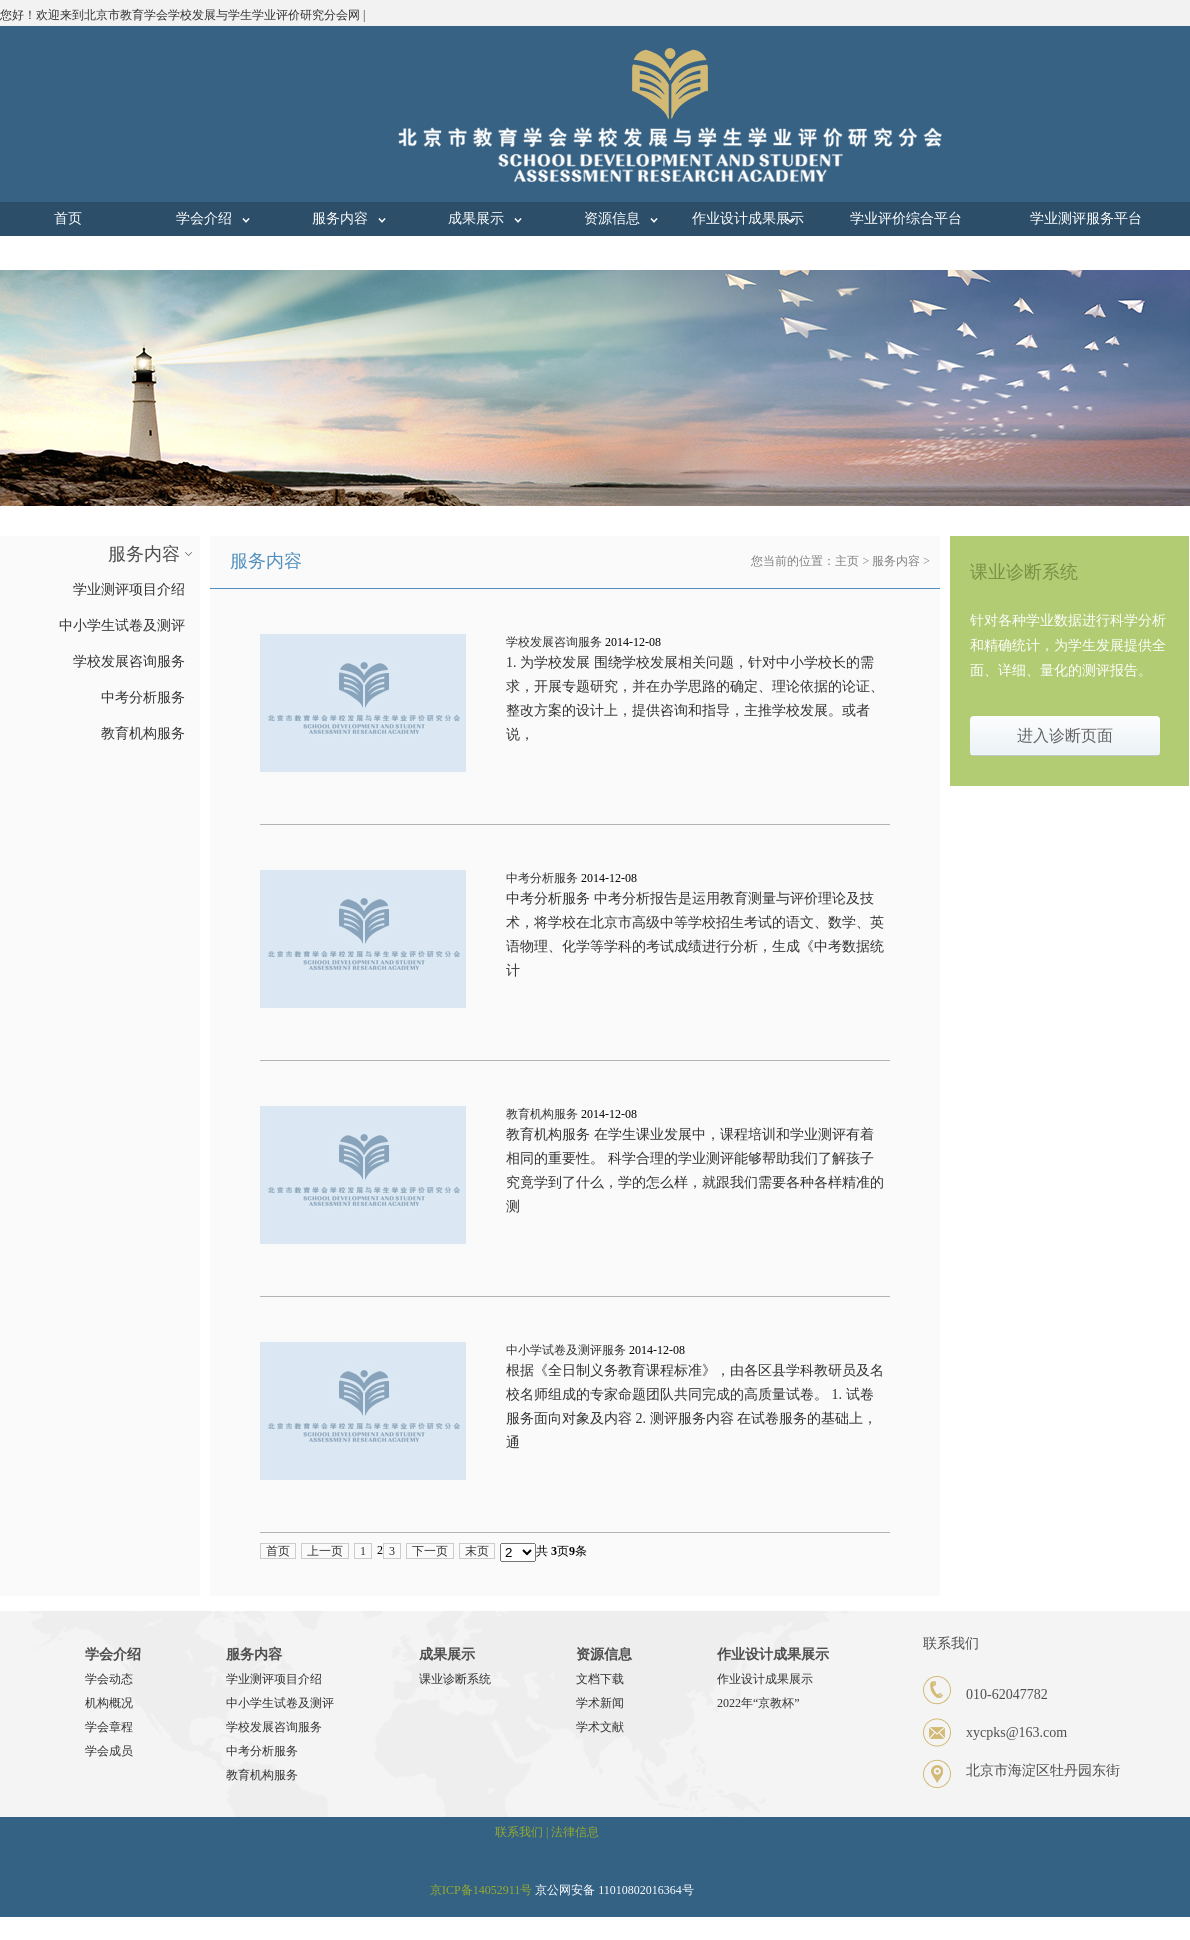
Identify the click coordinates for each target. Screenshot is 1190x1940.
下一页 (430, 1551)
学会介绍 (204, 218)
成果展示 (476, 218)
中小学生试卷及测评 (280, 1703)
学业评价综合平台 (906, 218)
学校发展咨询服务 (554, 642)
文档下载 (600, 1679)
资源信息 (612, 218)
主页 (847, 561)
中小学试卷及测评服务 (566, 1350)
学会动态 (109, 1679)
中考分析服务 (542, 878)
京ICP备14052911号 (481, 1890)
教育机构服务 (542, 1114)
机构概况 (109, 1703)
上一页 (325, 1551)
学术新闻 (600, 1703)
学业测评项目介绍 (274, 1679)
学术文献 (600, 1727)
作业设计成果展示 (748, 218)
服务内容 (340, 218)
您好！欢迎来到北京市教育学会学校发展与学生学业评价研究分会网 (180, 15)
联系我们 (68, 252)
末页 (477, 1551)
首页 (68, 218)
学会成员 (109, 1751)
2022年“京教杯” (758, 1703)
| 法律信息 (572, 1832)
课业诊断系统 (455, 1679)
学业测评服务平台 (1086, 218)
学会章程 (109, 1727)
